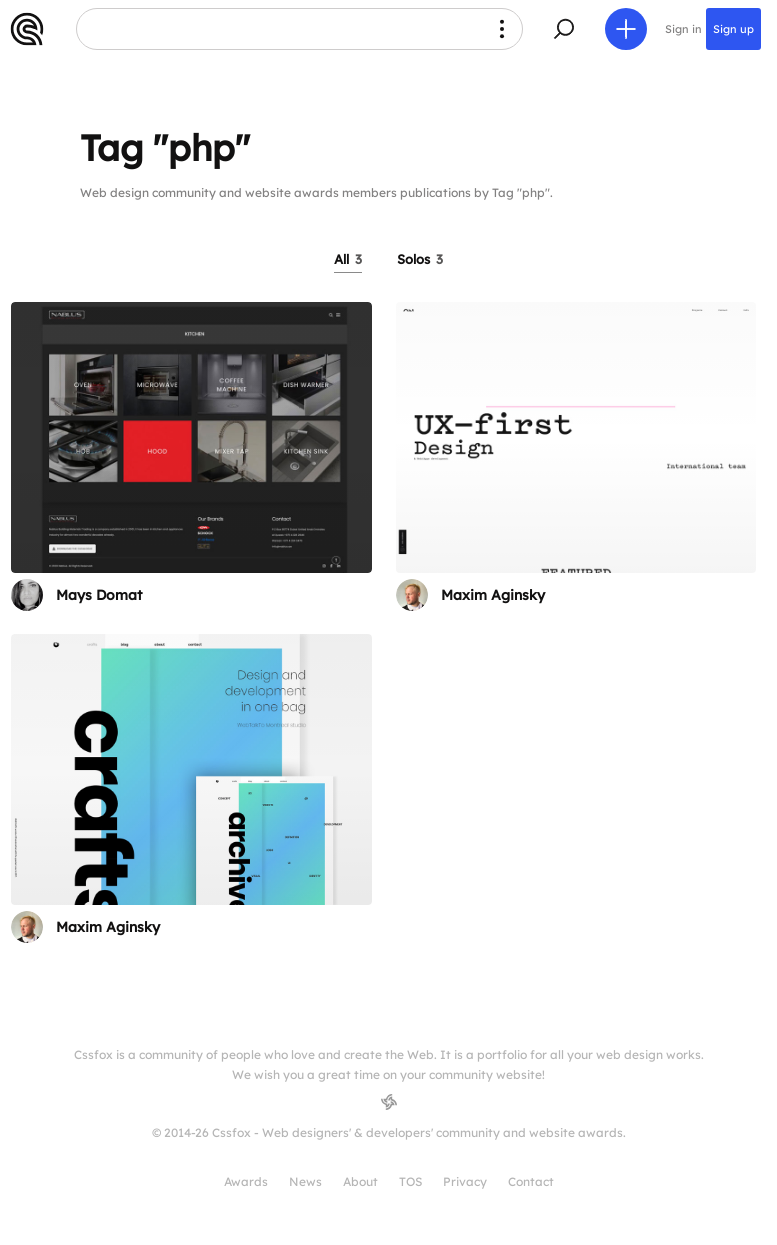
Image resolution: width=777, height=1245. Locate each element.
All (348, 259)
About (360, 1181)
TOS (410, 1181)
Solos (420, 259)
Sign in (683, 29)
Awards (246, 1181)
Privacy (465, 1181)
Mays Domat (99, 595)
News (305, 1181)
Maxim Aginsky (493, 595)
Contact (531, 1181)
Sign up (733, 29)
